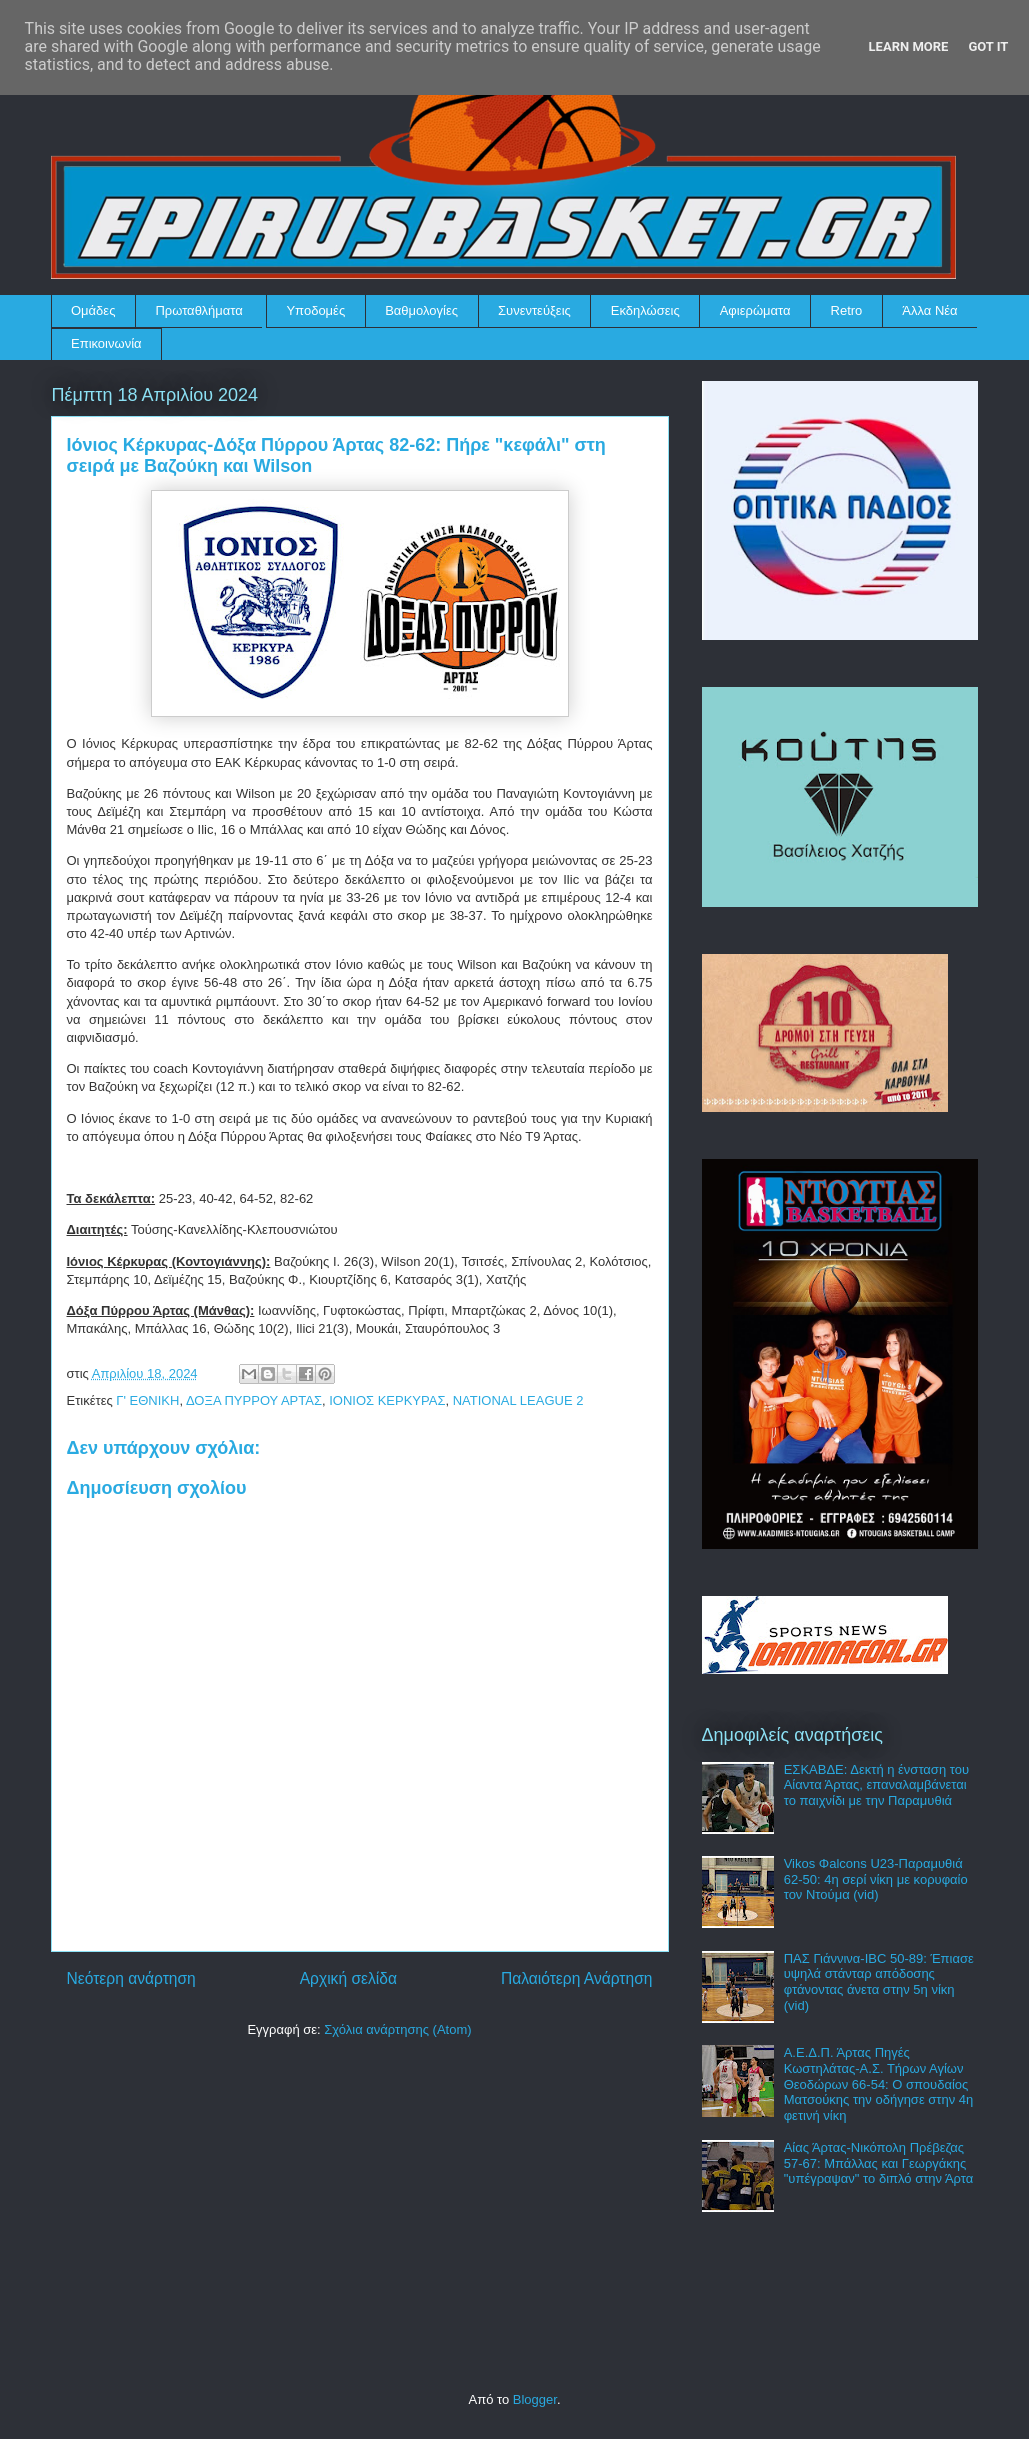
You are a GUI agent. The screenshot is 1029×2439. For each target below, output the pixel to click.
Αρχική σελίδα (348, 1978)
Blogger (535, 2399)
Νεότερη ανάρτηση (131, 1978)
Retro (847, 310)
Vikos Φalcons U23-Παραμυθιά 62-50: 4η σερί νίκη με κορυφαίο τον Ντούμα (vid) (876, 1879)
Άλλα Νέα (929, 310)
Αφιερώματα (755, 310)
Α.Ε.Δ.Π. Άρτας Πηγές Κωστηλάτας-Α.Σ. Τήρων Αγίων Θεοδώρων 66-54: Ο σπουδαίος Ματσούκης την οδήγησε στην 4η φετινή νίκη (879, 2083)
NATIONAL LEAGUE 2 (518, 1400)
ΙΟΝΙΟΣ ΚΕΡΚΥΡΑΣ (387, 1400)
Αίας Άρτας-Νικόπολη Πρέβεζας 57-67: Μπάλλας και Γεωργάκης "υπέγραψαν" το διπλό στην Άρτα (879, 2163)
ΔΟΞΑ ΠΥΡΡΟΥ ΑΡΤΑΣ (254, 1400)
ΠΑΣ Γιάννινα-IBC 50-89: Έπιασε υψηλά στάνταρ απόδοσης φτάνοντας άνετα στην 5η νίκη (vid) (879, 1982)
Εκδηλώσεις (645, 310)
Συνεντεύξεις (534, 310)
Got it (988, 46)
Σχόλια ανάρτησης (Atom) (397, 2029)
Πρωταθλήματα (198, 310)
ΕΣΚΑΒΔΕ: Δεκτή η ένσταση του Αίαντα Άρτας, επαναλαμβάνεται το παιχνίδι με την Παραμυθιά (876, 1785)
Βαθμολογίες (421, 310)
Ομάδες (93, 310)
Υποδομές (315, 310)
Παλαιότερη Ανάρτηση (577, 1978)
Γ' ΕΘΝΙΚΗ (147, 1400)
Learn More (909, 46)
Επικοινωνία (106, 343)
